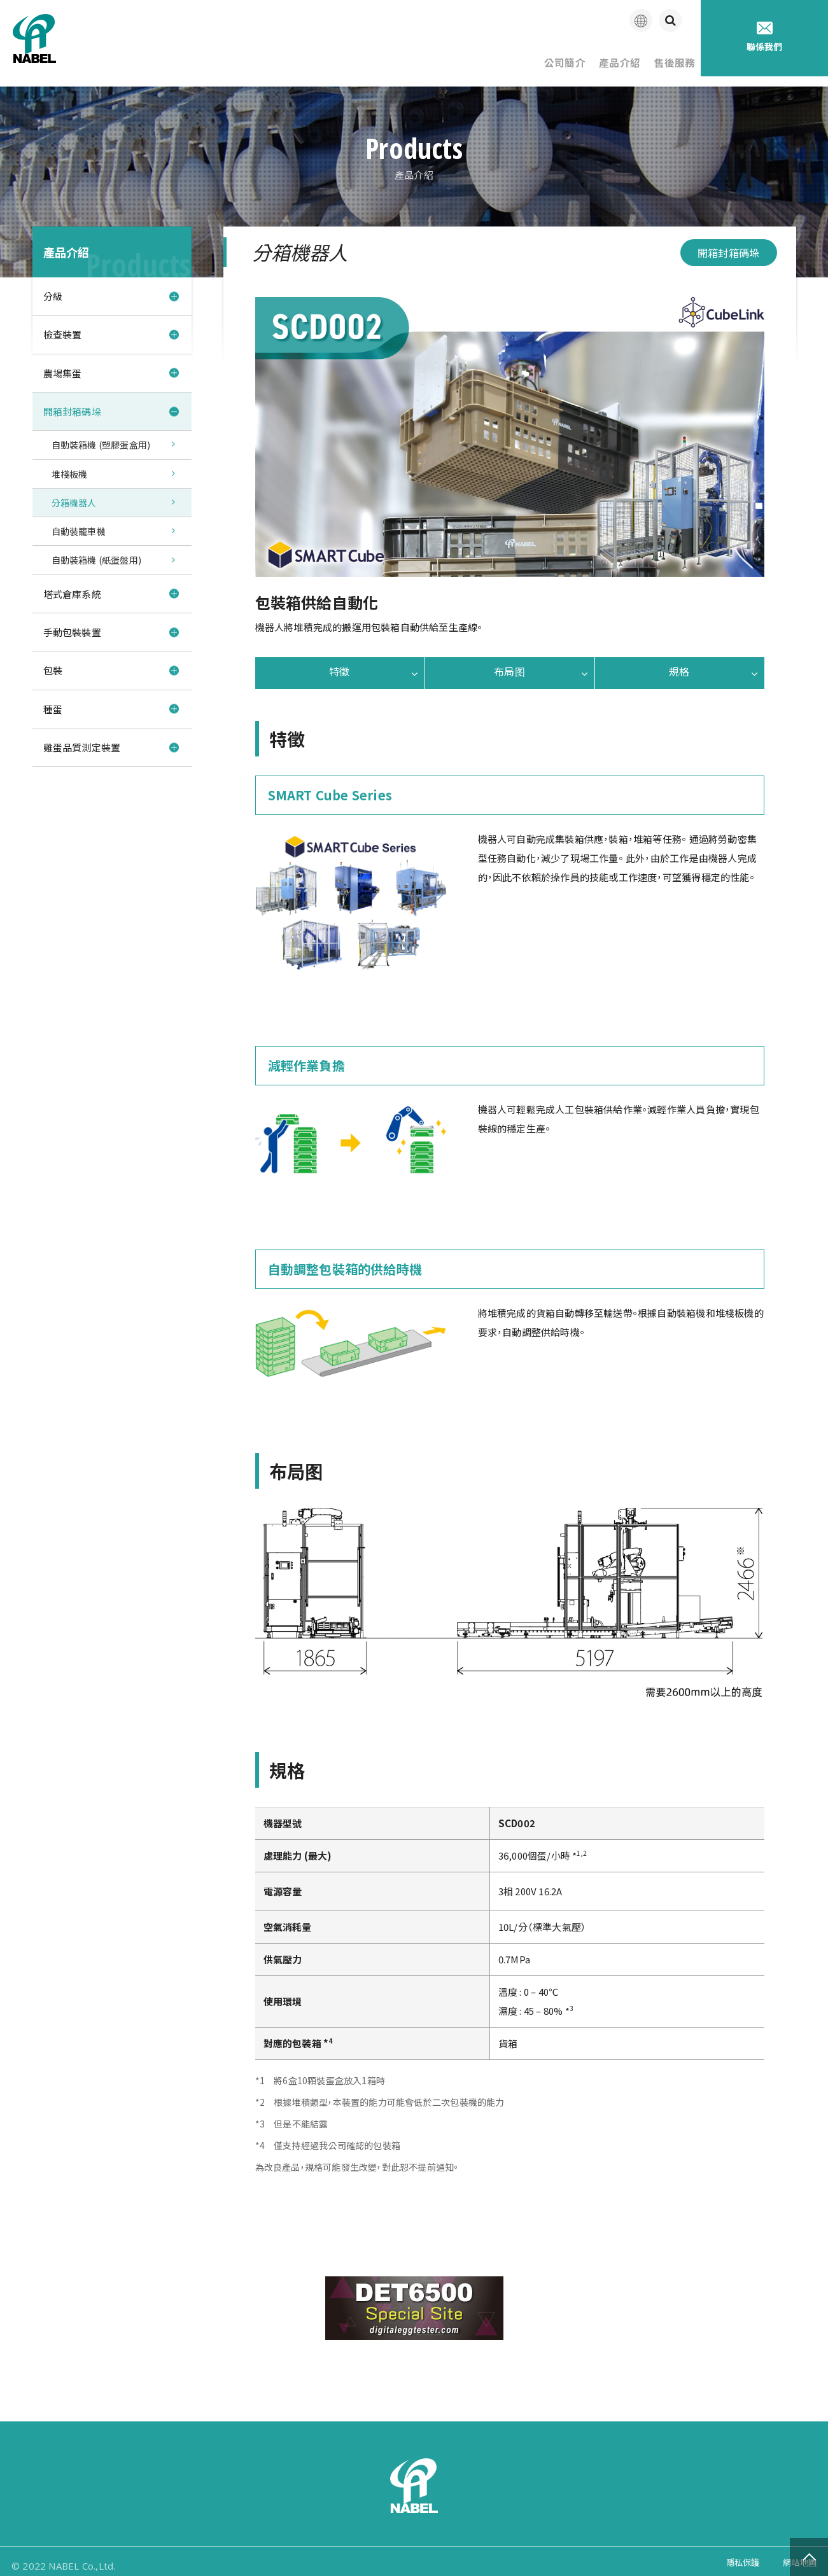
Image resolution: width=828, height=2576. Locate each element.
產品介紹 (594, 57)
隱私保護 (735, 2556)
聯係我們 (765, 37)
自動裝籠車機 (79, 526)
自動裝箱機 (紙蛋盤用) (97, 556)
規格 (679, 663)
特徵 (339, 663)
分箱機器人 (74, 497)
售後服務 (665, 57)
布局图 (509, 663)
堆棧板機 (70, 467)
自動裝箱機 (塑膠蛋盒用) (101, 437)
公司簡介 (524, 57)
